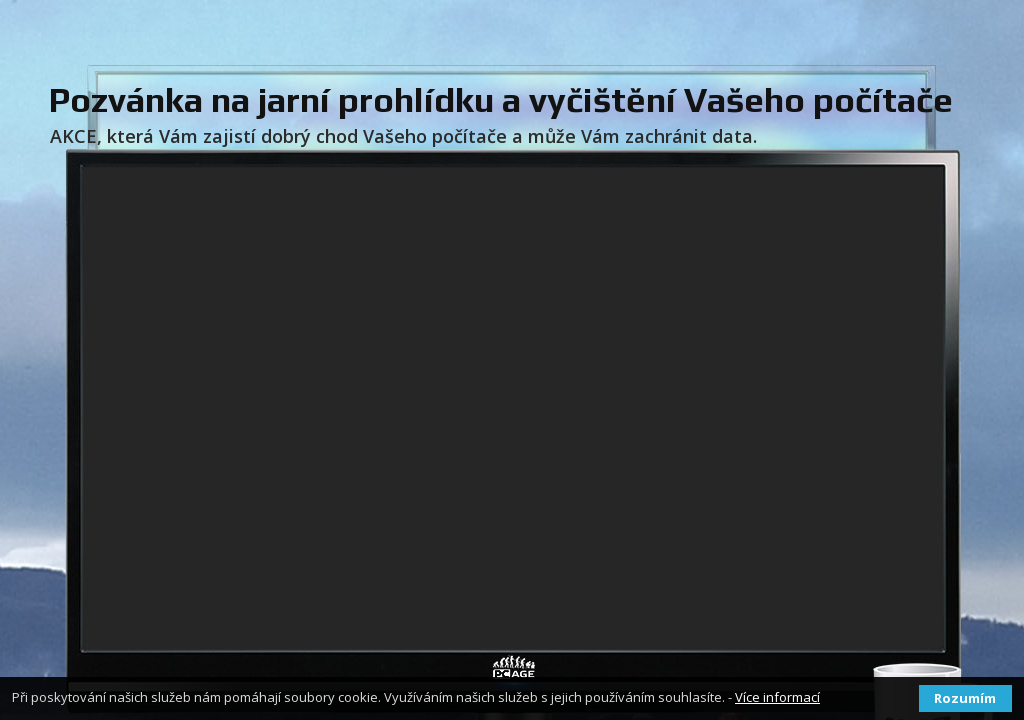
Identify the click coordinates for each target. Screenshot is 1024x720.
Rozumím (965, 698)
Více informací (777, 697)
